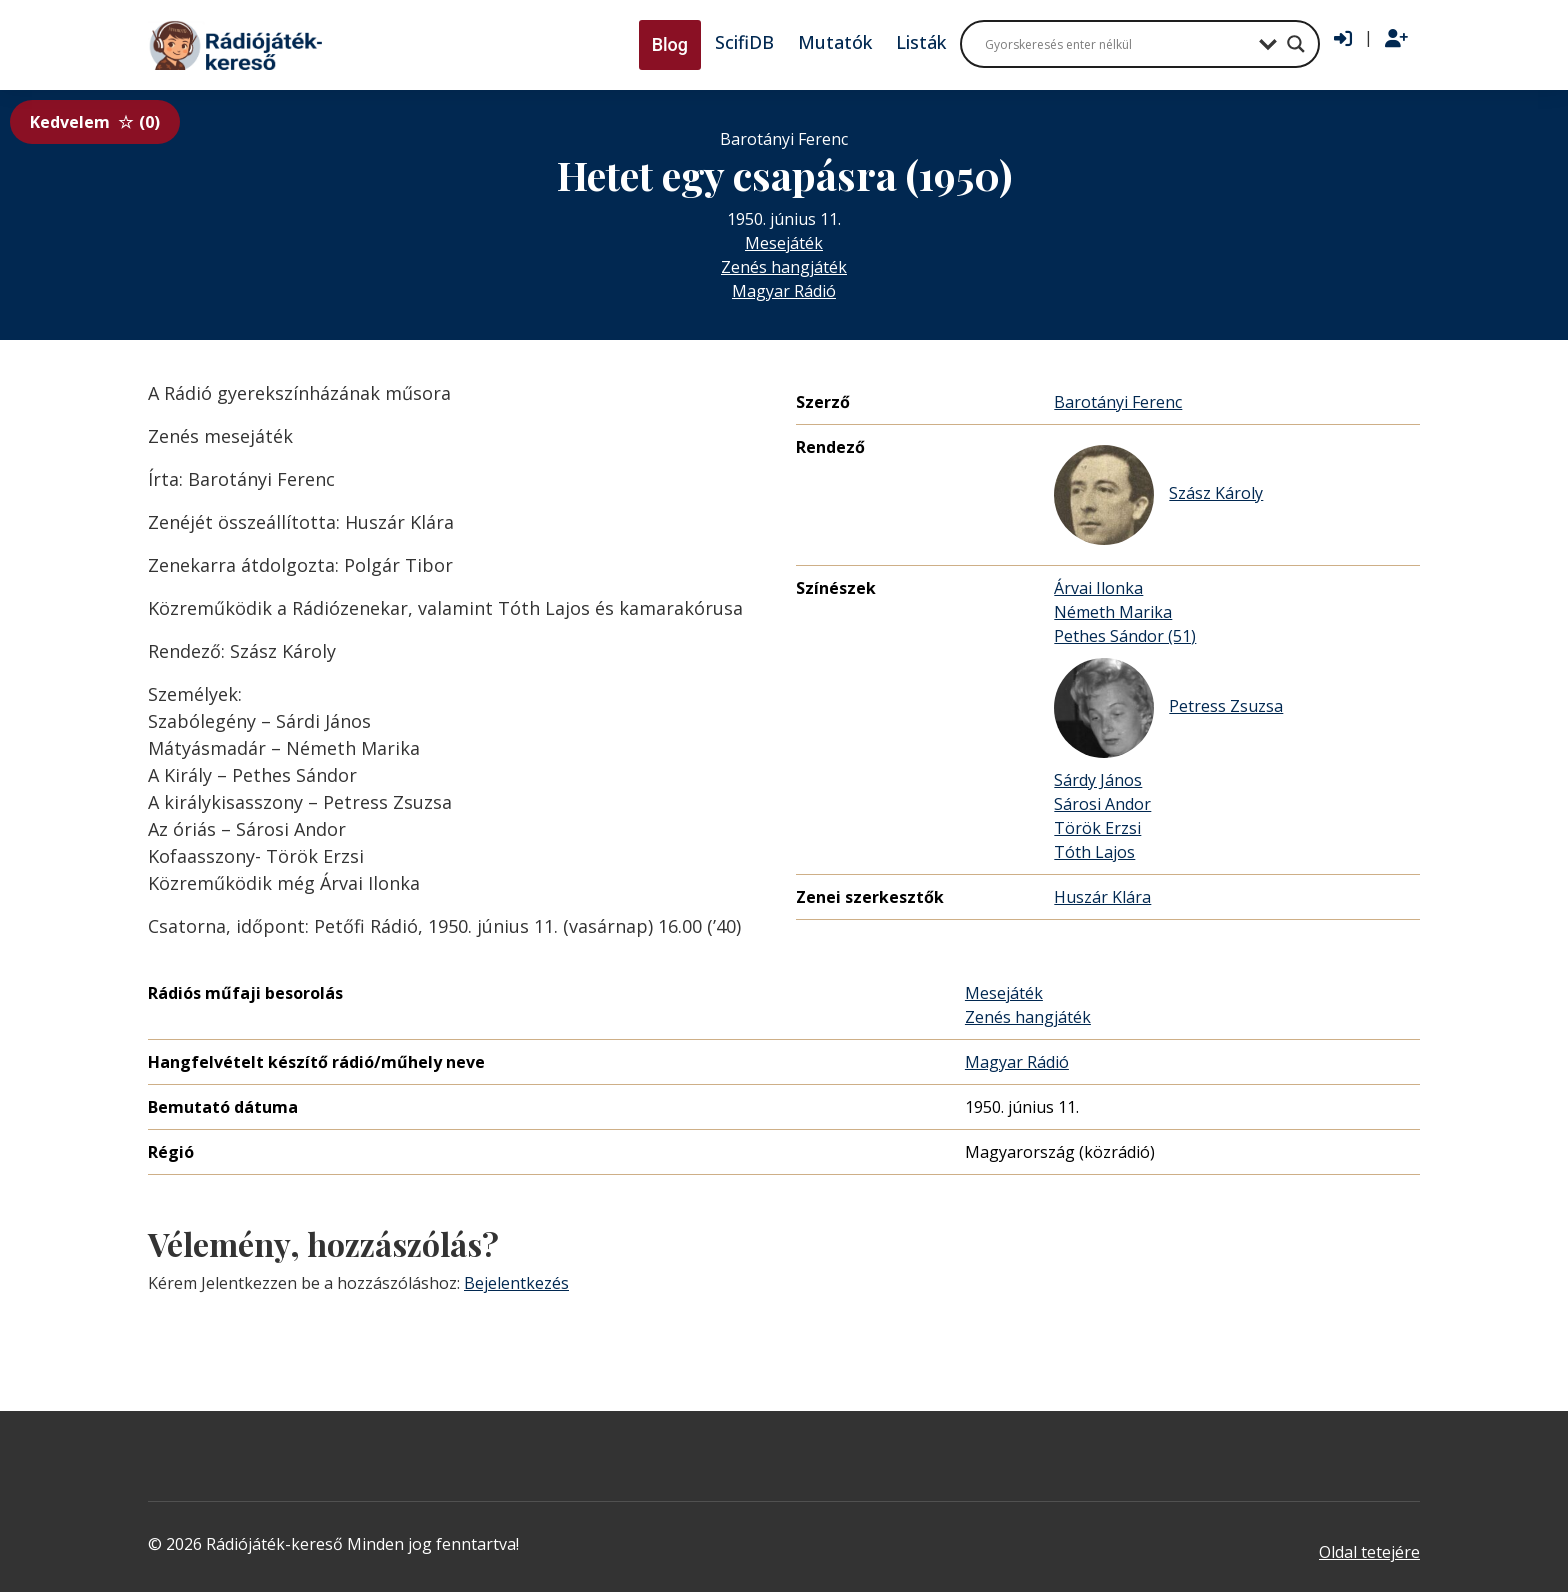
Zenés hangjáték (784, 267)
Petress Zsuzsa (1168, 708)
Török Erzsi (1097, 828)
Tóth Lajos (1094, 852)
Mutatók (835, 42)
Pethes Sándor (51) (1125, 636)
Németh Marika (1113, 612)
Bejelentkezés (516, 1283)
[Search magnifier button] (1296, 44)
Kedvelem (95, 122)
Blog (670, 44)
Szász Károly (1158, 495)
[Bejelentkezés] (1343, 39)
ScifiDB (744, 42)
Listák (921, 42)
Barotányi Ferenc (1118, 402)
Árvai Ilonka (1098, 588)
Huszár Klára (1102, 897)
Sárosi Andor (1102, 804)
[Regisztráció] (1396, 39)
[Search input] (1117, 44)
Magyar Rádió (784, 291)
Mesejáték (784, 243)
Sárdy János (1098, 780)
